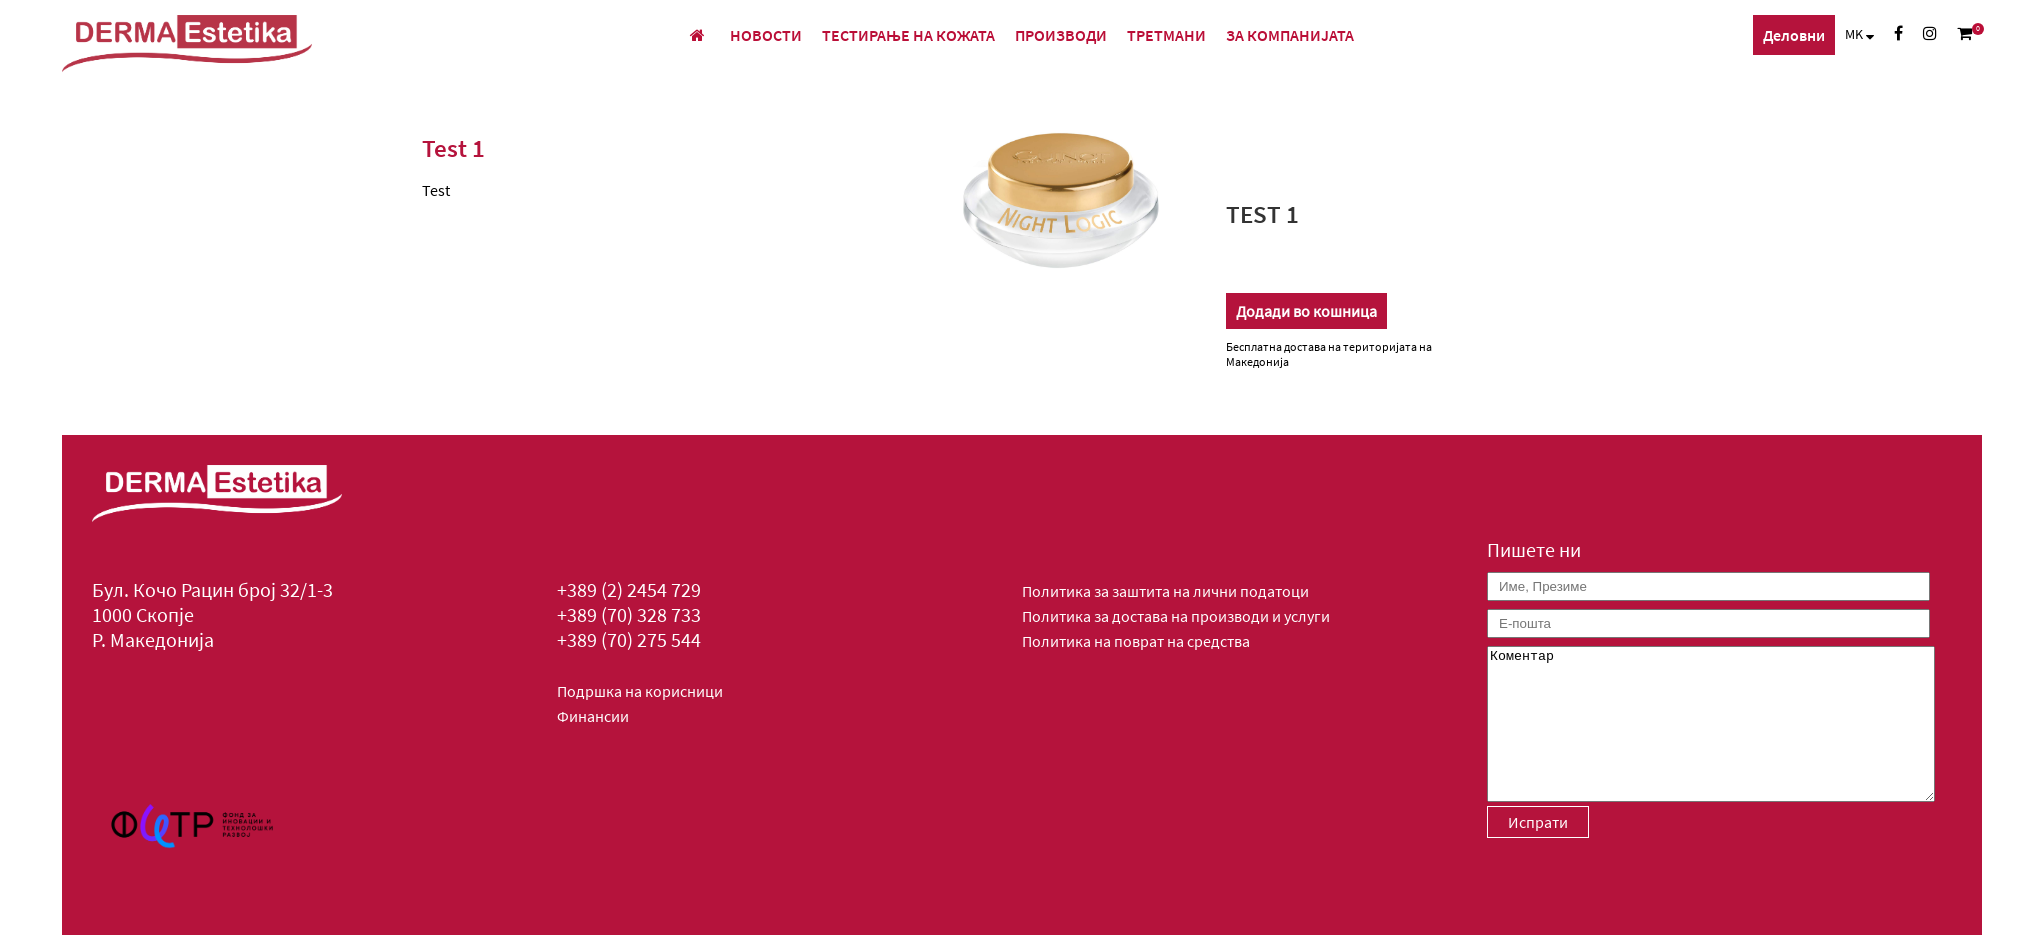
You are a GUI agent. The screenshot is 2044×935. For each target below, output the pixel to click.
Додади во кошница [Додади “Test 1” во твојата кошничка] (1306, 311)
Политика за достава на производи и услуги (1176, 616)
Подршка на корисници (640, 691)
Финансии (593, 716)
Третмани (1166, 35)
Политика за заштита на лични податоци (1165, 591)
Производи (1061, 35)
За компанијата (1290, 35)
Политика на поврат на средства (1136, 641)
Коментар (1711, 724)
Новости (766, 35)
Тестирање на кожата (908, 35)
